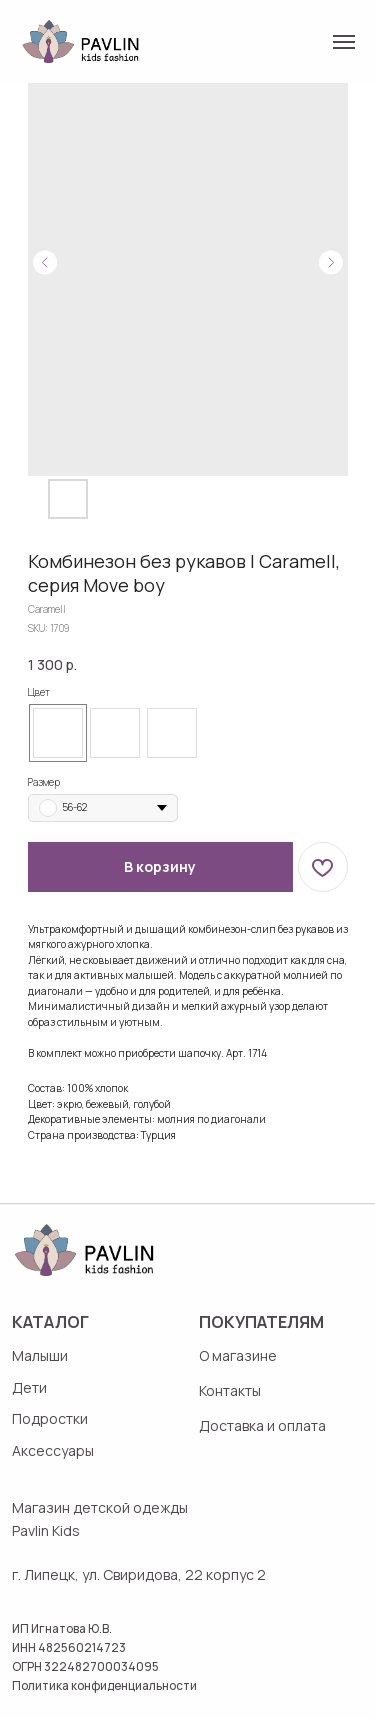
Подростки (50, 1418)
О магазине (238, 1355)
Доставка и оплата (262, 1425)
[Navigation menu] (344, 42)
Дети (29, 1387)
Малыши (40, 1355)
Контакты (230, 1390)
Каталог (50, 1322)
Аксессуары (53, 1450)
